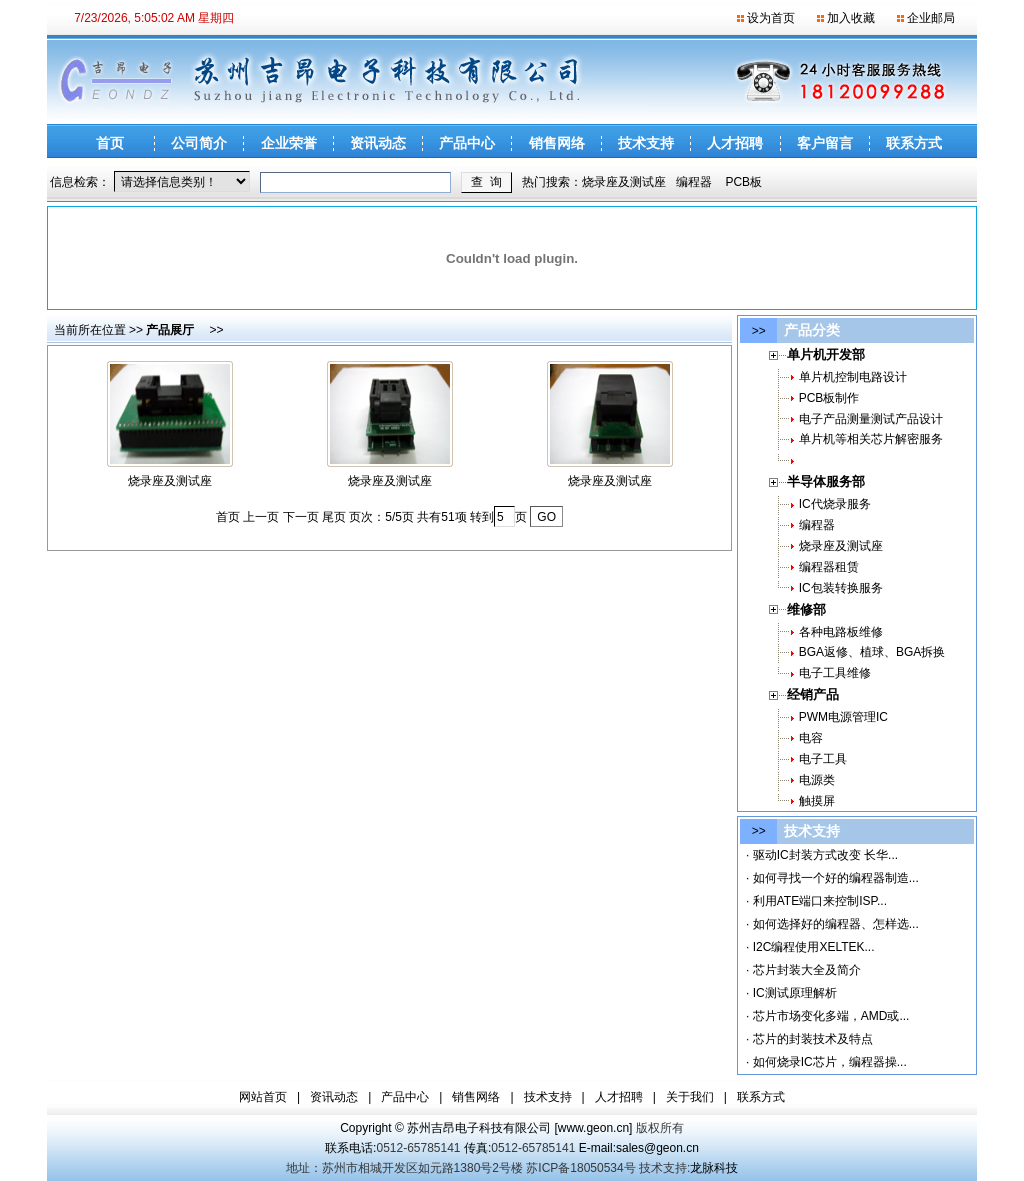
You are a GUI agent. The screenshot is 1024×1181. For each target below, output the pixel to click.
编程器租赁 (829, 567)
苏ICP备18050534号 (580, 1168)
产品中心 (467, 143)
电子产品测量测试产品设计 (871, 419)
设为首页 (771, 18)
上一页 (261, 517)
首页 (110, 143)
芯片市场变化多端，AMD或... (831, 1016)
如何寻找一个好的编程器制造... (836, 878)
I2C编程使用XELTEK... (814, 947)
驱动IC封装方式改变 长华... (825, 855)
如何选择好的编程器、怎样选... (836, 924)
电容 (811, 738)
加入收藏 (851, 18)
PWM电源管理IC (843, 717)
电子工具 (823, 759)
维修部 (796, 609)
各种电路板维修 (841, 632)
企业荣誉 (289, 143)
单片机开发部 (816, 354)
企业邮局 (931, 18)
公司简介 (199, 143)
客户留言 (825, 143)
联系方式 (914, 143)
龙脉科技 (714, 1168)
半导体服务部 (816, 481)
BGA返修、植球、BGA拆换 (872, 652)
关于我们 (690, 1097)
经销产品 (803, 694)
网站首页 (263, 1097)
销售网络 (557, 143)
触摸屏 (817, 801)
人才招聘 (735, 143)
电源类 (817, 780)
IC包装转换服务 (841, 588)
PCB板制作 (829, 398)
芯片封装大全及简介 (807, 970)
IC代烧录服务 (835, 504)
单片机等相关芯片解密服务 (871, 439)
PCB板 (743, 182)
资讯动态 (378, 143)
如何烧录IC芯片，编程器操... (830, 1062)
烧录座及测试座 (624, 182)
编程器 (694, 182)
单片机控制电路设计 (853, 377)
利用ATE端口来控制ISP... (820, 901)
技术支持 (646, 143)
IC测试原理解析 (795, 993)
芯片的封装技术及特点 (813, 1039)
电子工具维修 (835, 673)
